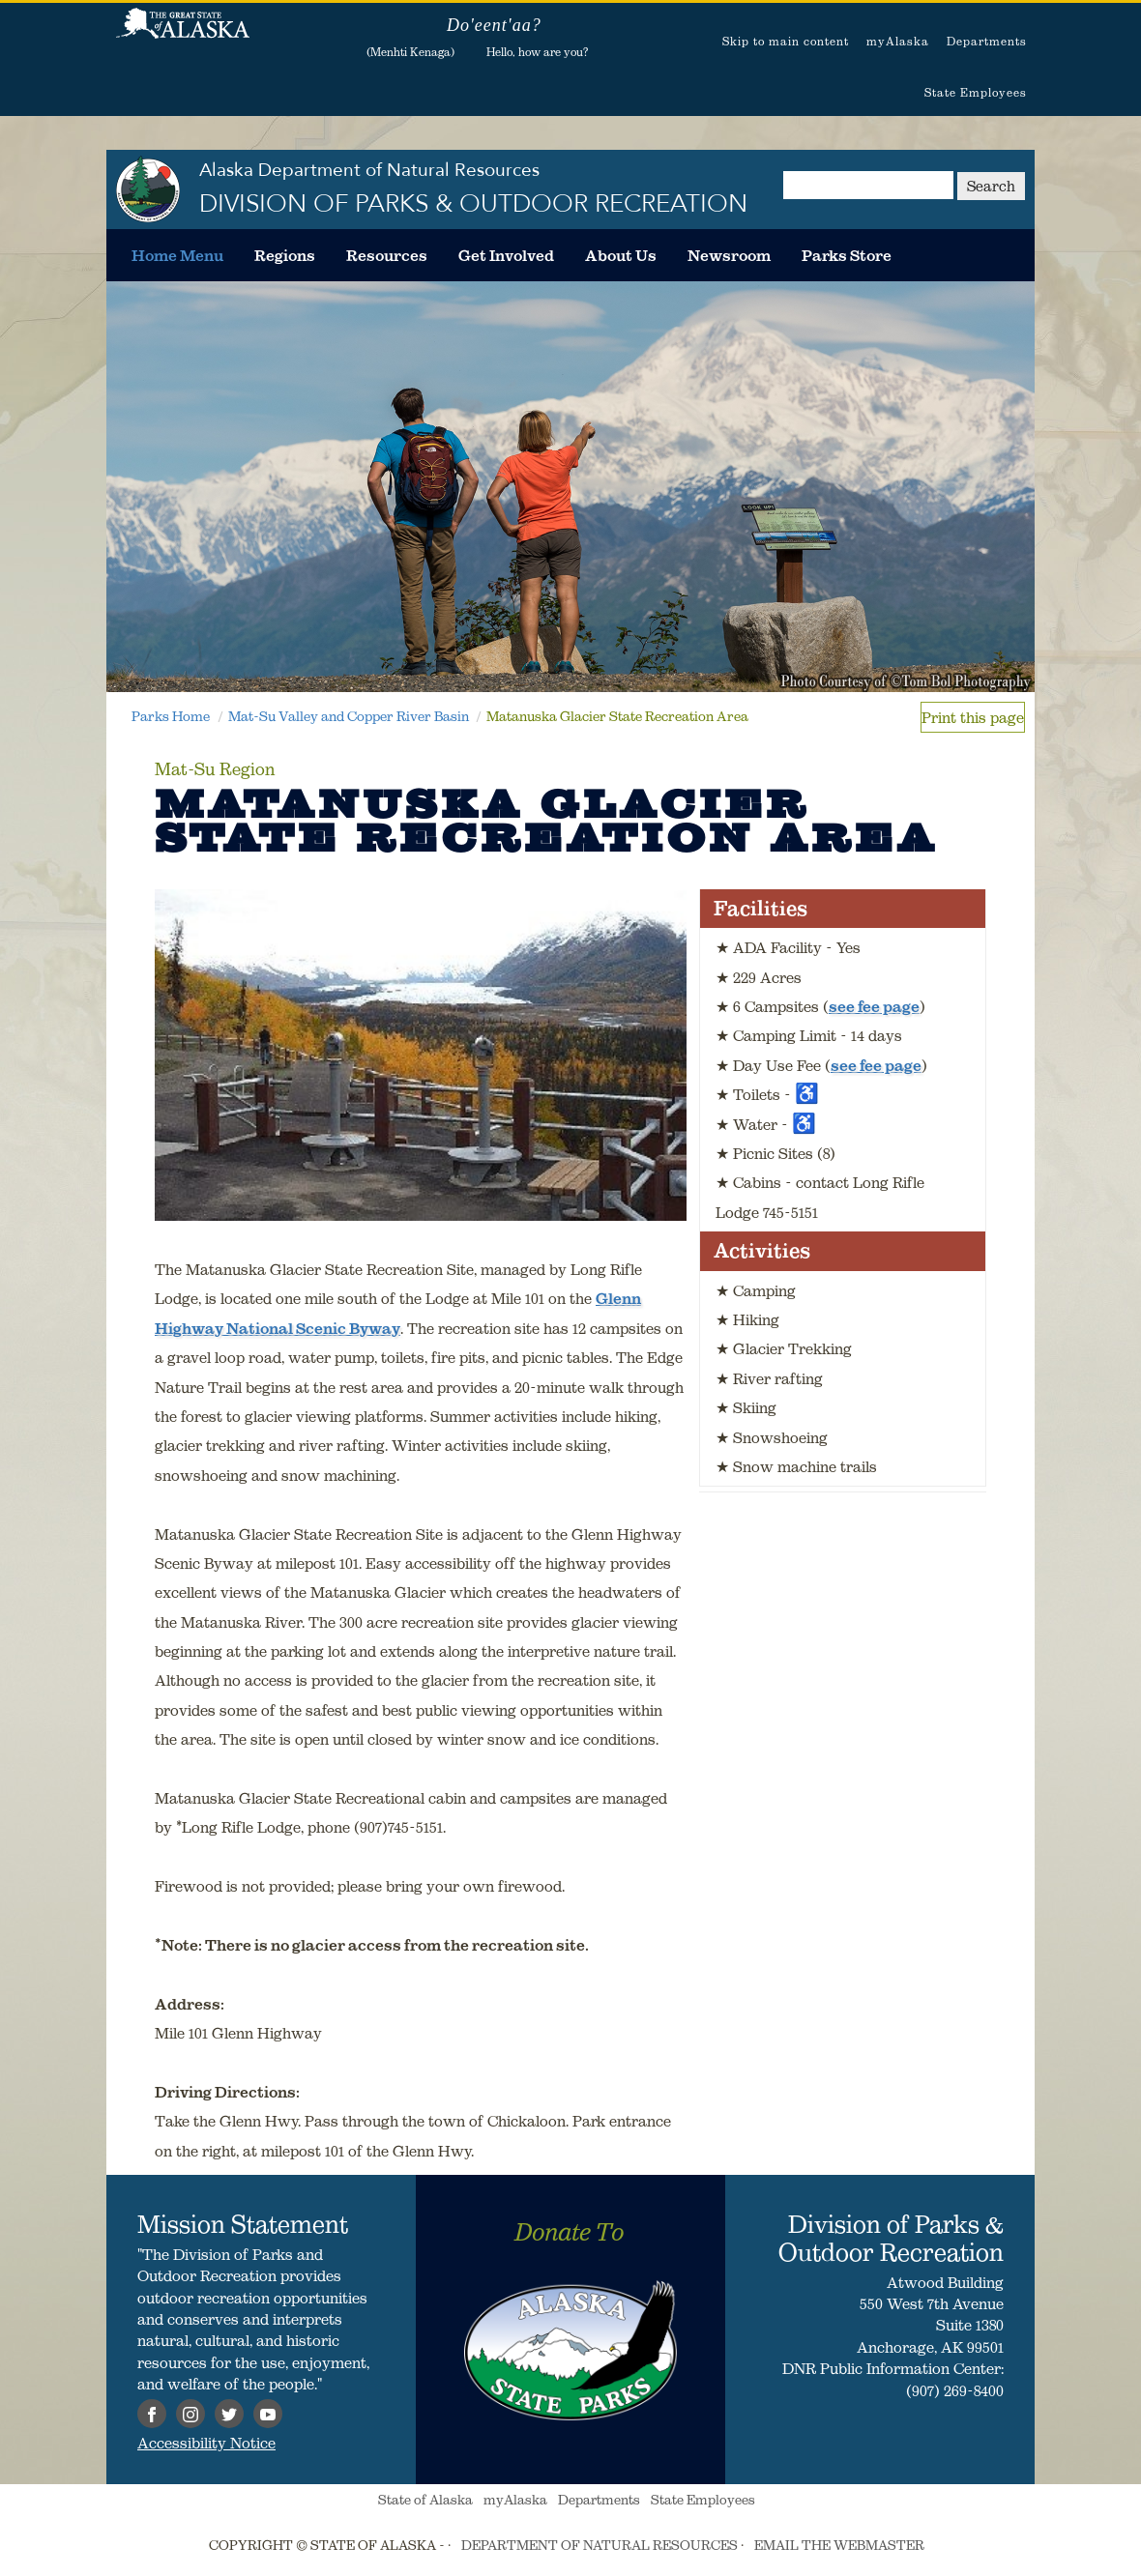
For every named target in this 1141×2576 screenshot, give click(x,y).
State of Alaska (182, 34)
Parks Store (847, 255)
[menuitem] (177, 255)
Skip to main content (785, 41)
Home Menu (177, 255)
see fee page (874, 1006)
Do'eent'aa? (494, 25)
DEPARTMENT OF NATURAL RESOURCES (599, 2545)
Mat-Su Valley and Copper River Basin (348, 716)
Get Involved (506, 255)
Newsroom (729, 255)
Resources (386, 255)
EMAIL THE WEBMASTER (839, 2545)
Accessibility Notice (206, 2442)
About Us (621, 255)
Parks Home (171, 716)
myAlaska (897, 41)
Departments (987, 41)
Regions (284, 255)
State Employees (975, 92)
